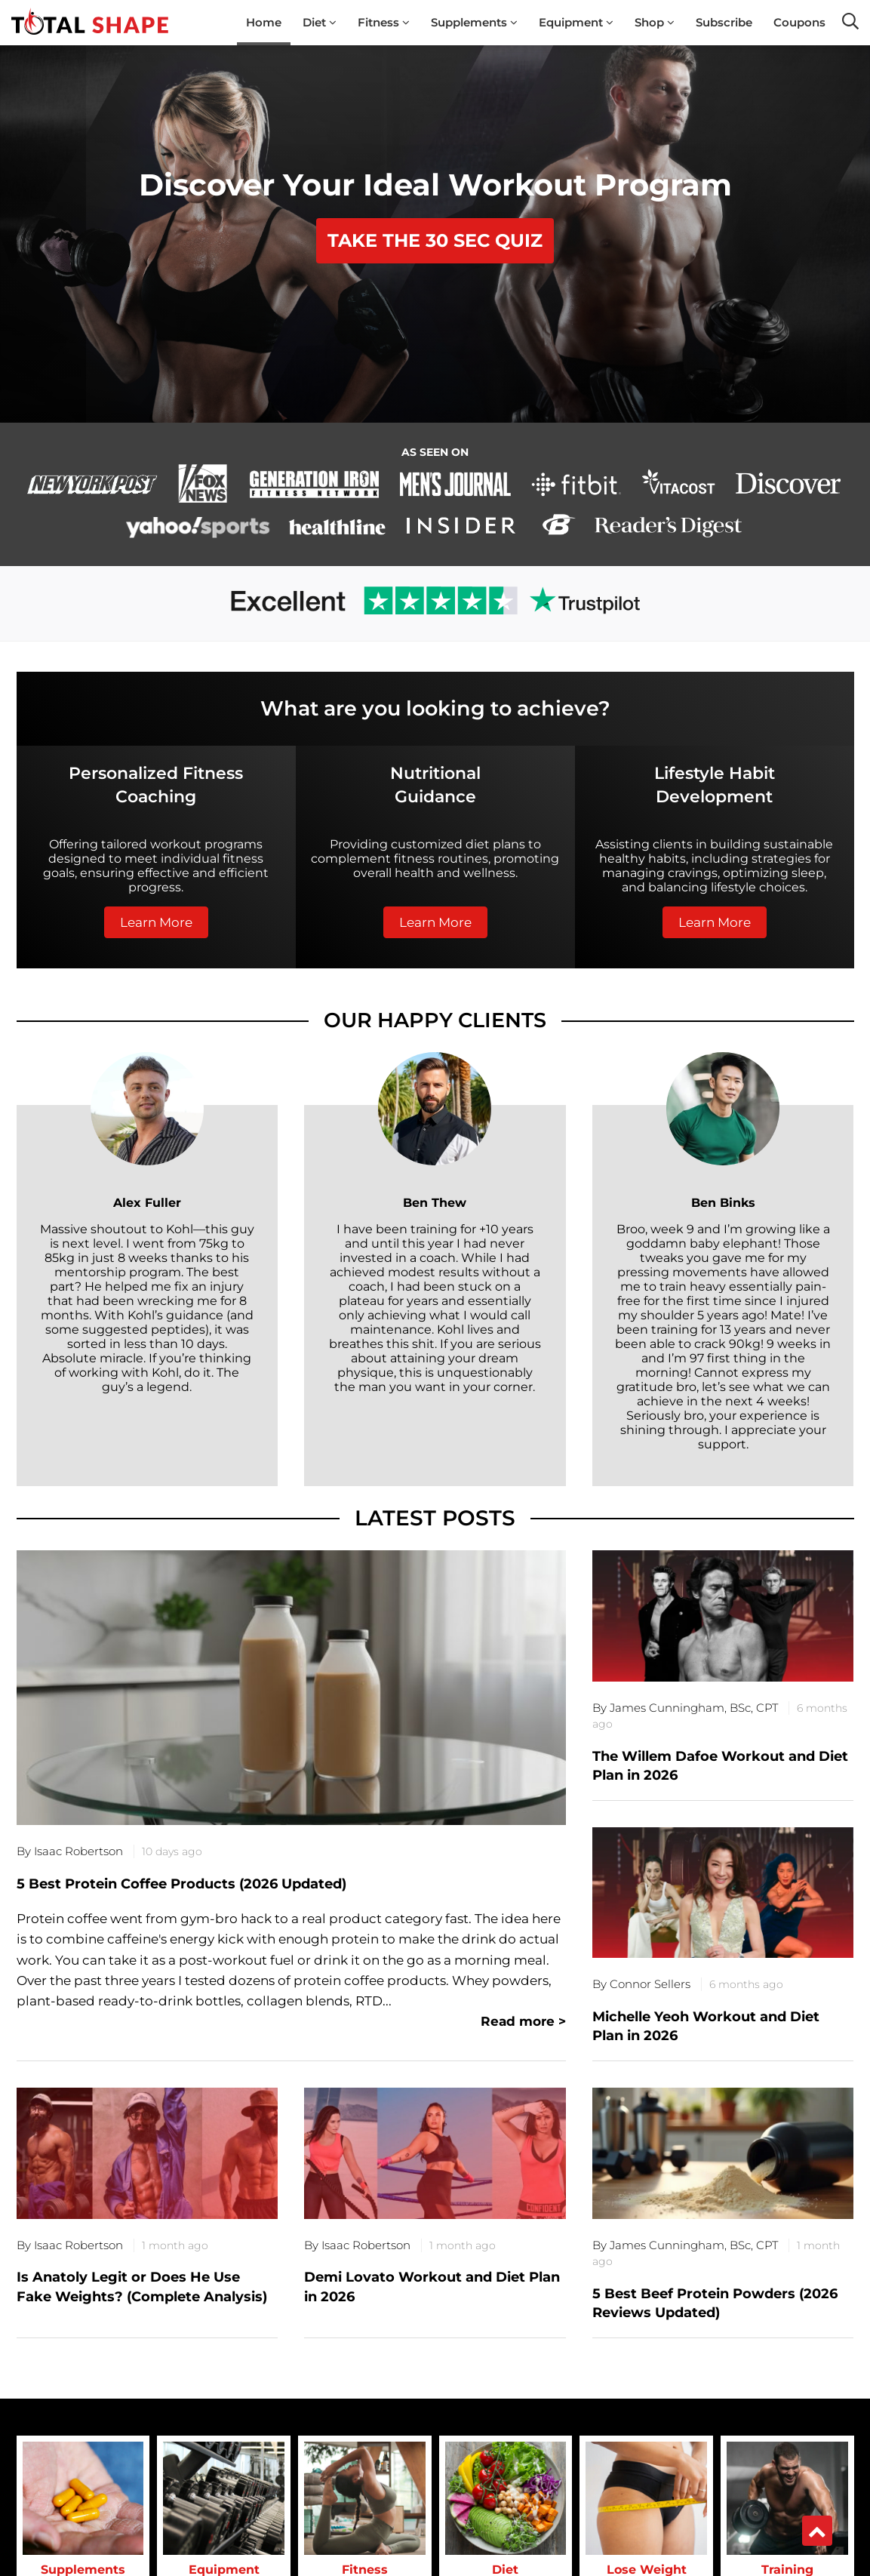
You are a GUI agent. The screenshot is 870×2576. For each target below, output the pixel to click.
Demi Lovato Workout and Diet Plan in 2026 (432, 2286)
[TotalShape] (89, 23)
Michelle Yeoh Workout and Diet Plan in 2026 (705, 2026)
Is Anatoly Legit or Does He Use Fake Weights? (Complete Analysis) (142, 2286)
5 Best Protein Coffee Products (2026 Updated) (181, 1884)
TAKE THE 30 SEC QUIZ (435, 240)
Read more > (523, 2021)
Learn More (156, 922)
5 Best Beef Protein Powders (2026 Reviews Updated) (715, 2303)
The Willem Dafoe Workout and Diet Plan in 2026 (720, 1766)
